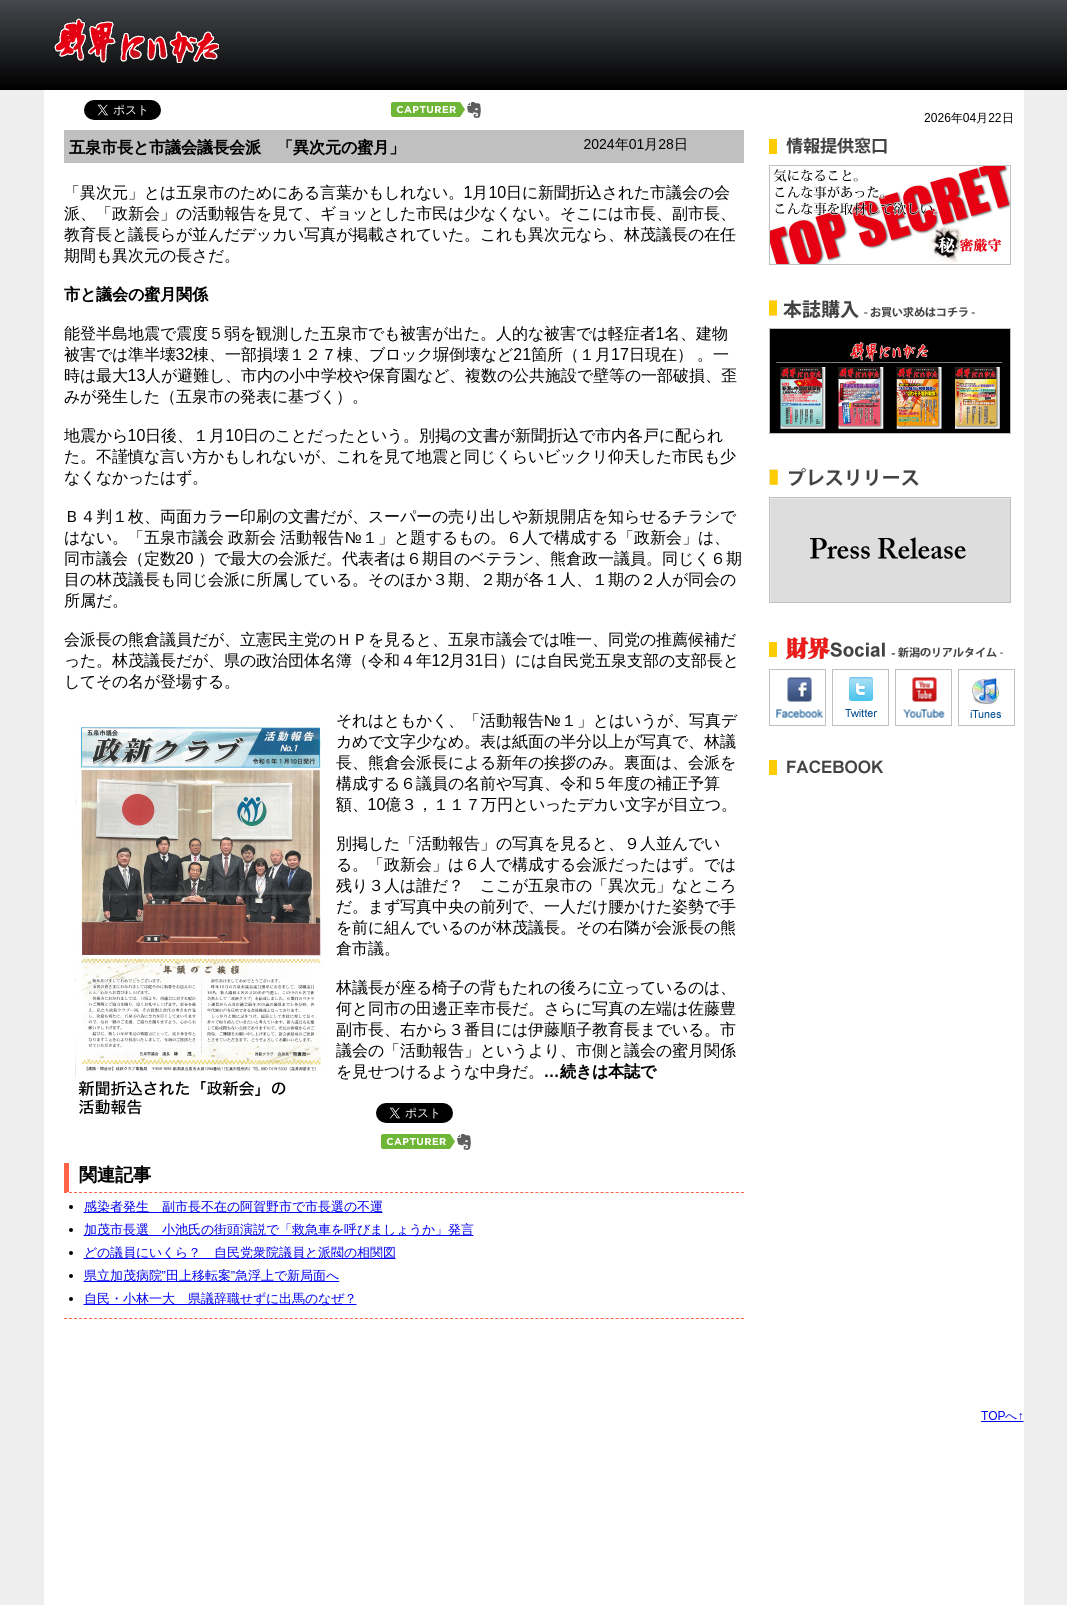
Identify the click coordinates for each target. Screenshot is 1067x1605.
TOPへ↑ (1002, 1416)
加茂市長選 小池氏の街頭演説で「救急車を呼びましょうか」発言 (279, 1229)
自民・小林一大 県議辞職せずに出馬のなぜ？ (220, 1298)
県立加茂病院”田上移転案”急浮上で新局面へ (212, 1275)
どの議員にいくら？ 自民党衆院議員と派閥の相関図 (240, 1252)
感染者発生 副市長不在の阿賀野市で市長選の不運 (233, 1206)
